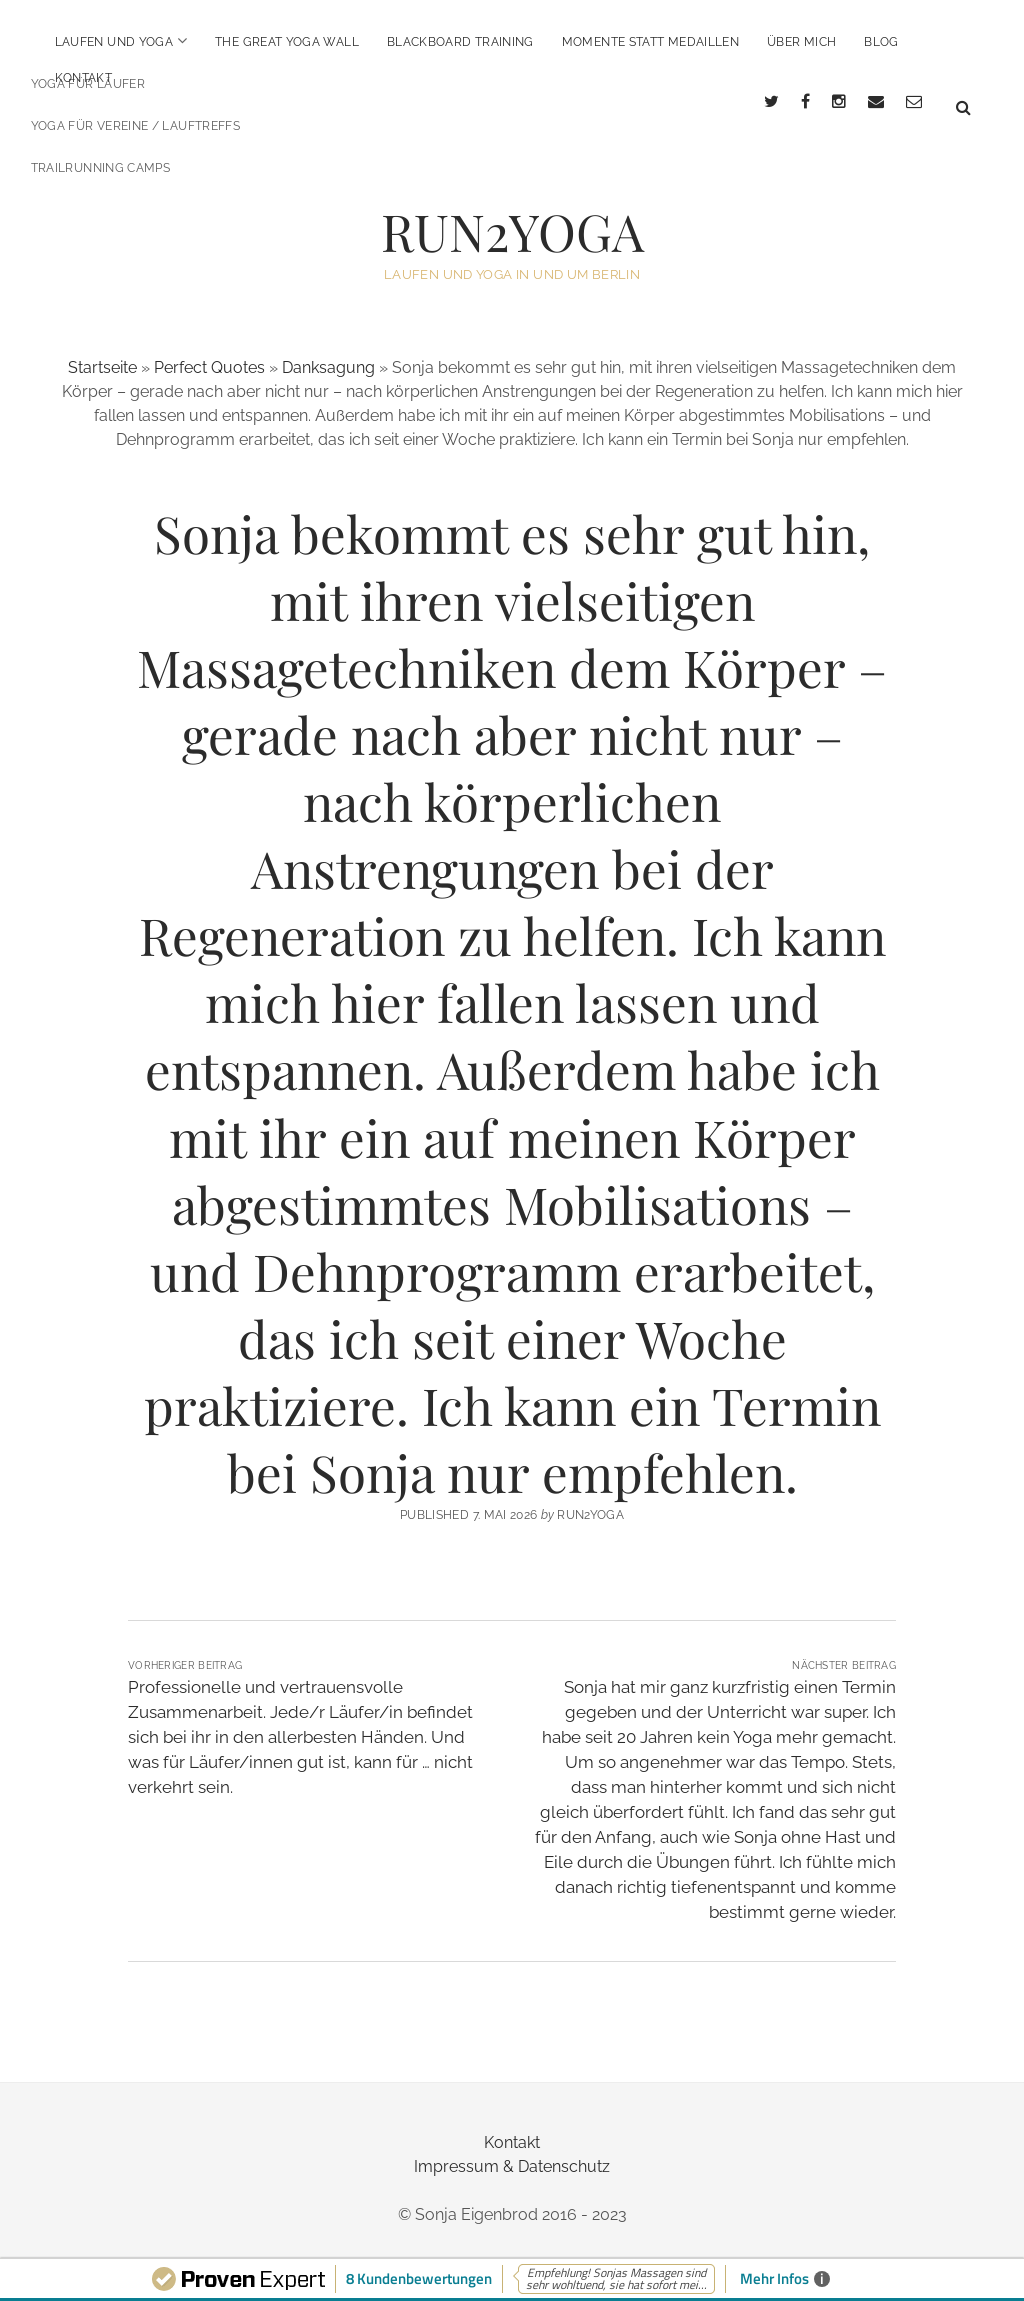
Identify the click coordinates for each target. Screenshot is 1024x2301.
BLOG (881, 42)
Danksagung (328, 349)
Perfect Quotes (209, 349)
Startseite (102, 349)
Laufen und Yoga (114, 42)
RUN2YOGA (512, 213)
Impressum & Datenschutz (512, 2148)
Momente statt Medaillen (650, 42)
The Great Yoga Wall (287, 42)
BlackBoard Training (460, 42)
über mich (801, 42)
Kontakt (84, 78)
